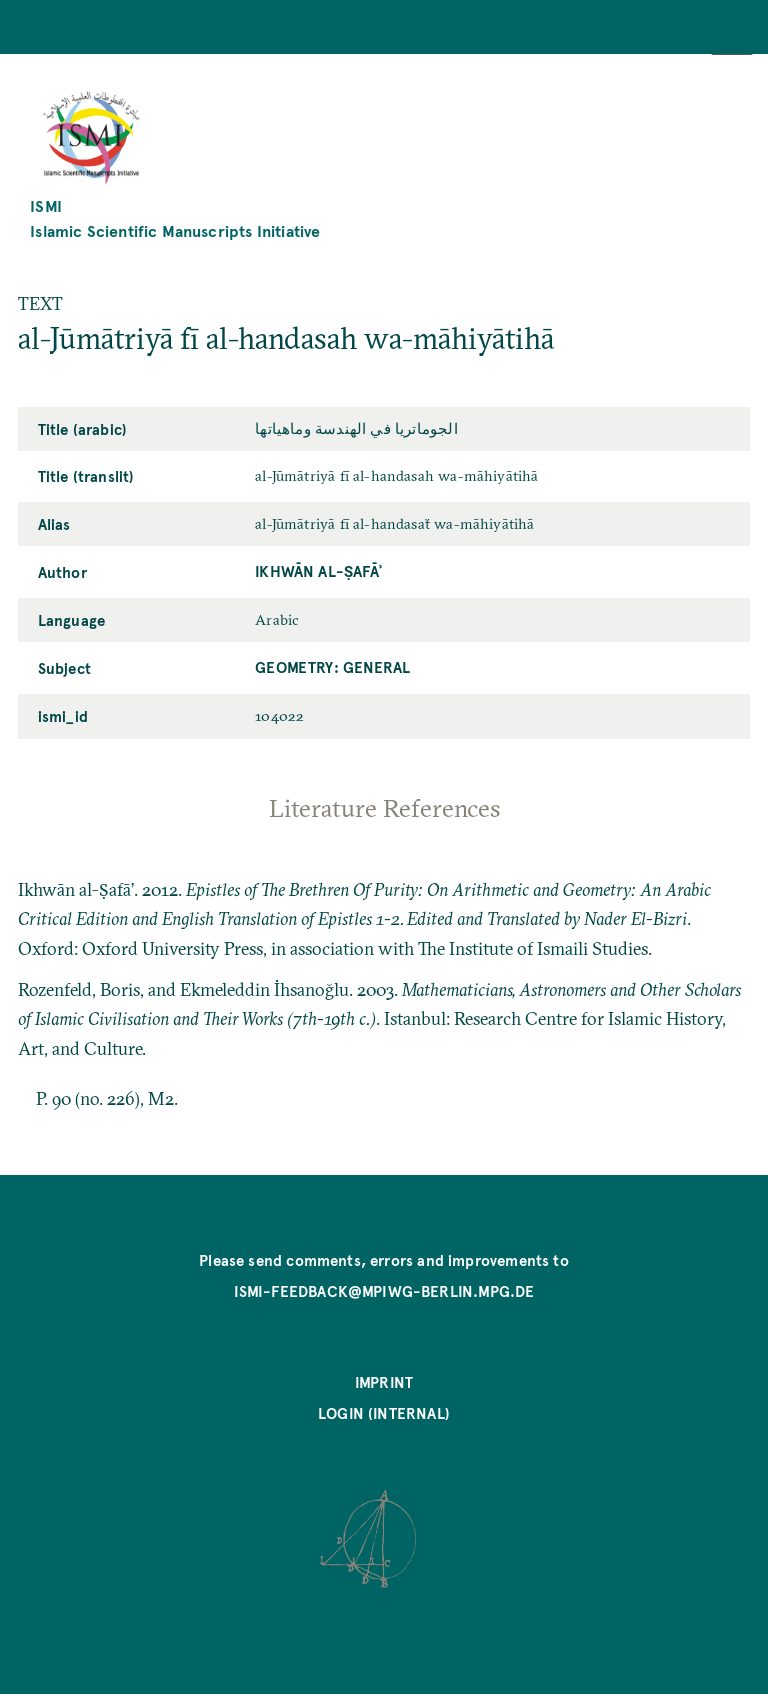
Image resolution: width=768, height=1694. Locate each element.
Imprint (384, 1382)
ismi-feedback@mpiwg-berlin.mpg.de (384, 1291)
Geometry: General (332, 667)
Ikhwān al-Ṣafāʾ (318, 571)
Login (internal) (384, 1413)
